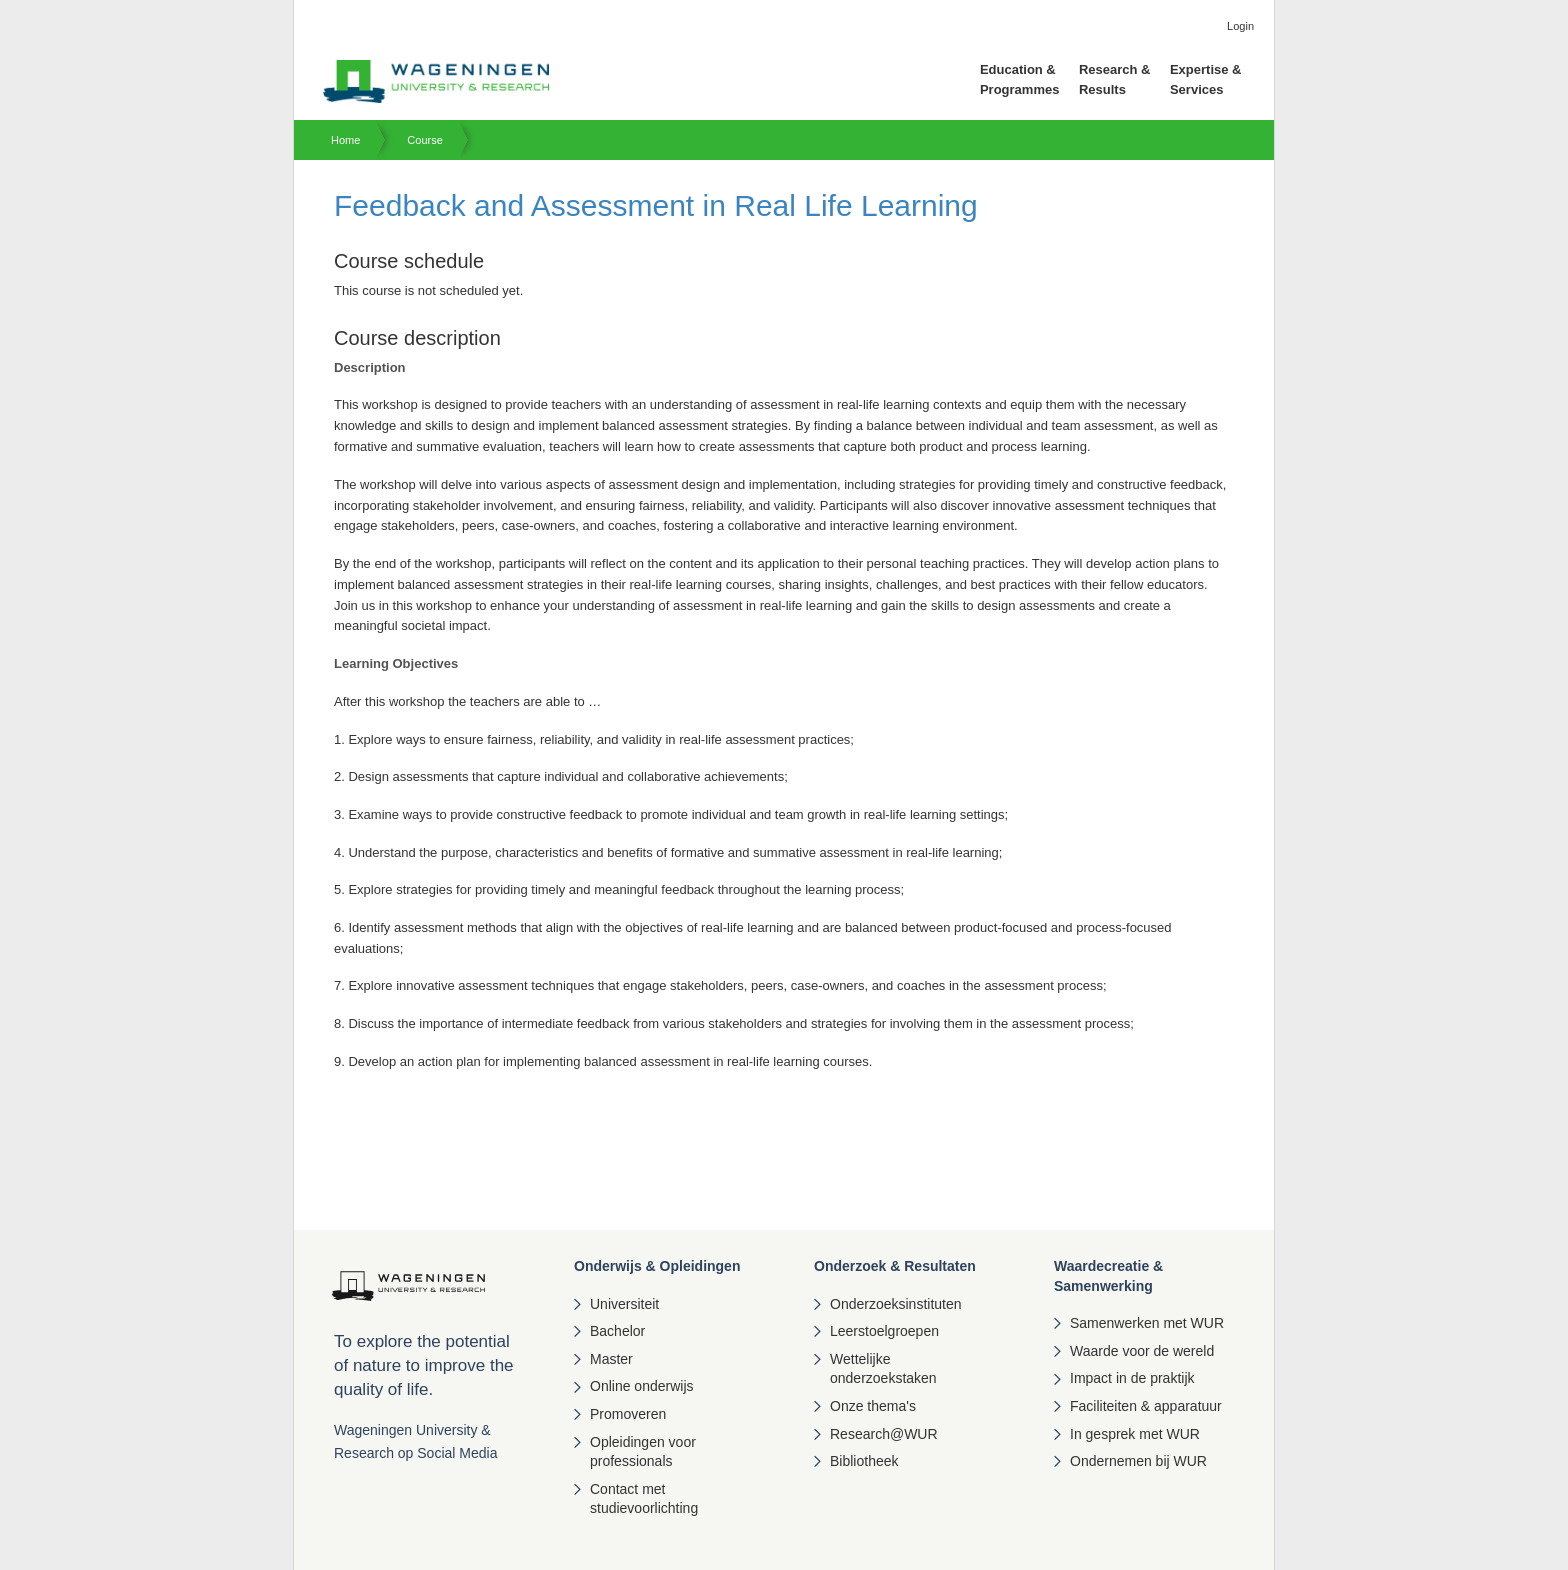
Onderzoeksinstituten (896, 1304)
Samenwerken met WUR (1147, 1323)
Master (611, 1359)
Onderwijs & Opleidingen (657, 1266)
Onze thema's (873, 1406)
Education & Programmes (1019, 79)
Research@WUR (884, 1434)
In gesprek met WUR (1135, 1434)
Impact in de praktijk (1132, 1378)
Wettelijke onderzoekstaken (883, 1369)
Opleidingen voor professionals (643, 1452)
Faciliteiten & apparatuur (1146, 1406)
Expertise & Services (1206, 79)
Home (345, 140)
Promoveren (628, 1414)
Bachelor (617, 1331)
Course (424, 140)
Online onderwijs (642, 1386)
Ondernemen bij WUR (1138, 1461)
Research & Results (1115, 79)
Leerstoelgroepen (884, 1331)
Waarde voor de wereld (1142, 1351)
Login (1240, 26)
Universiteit (624, 1304)
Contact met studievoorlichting (644, 1499)
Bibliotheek (864, 1461)
